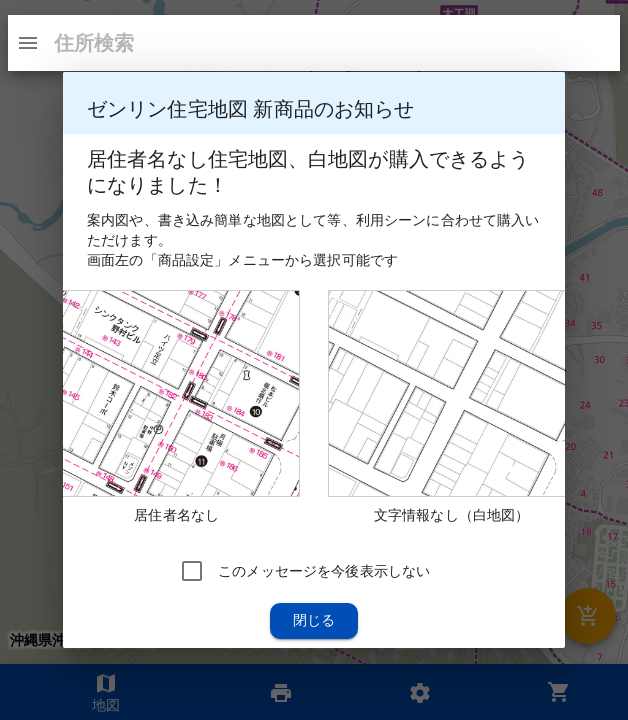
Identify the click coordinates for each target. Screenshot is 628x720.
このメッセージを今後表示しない (324, 571)
